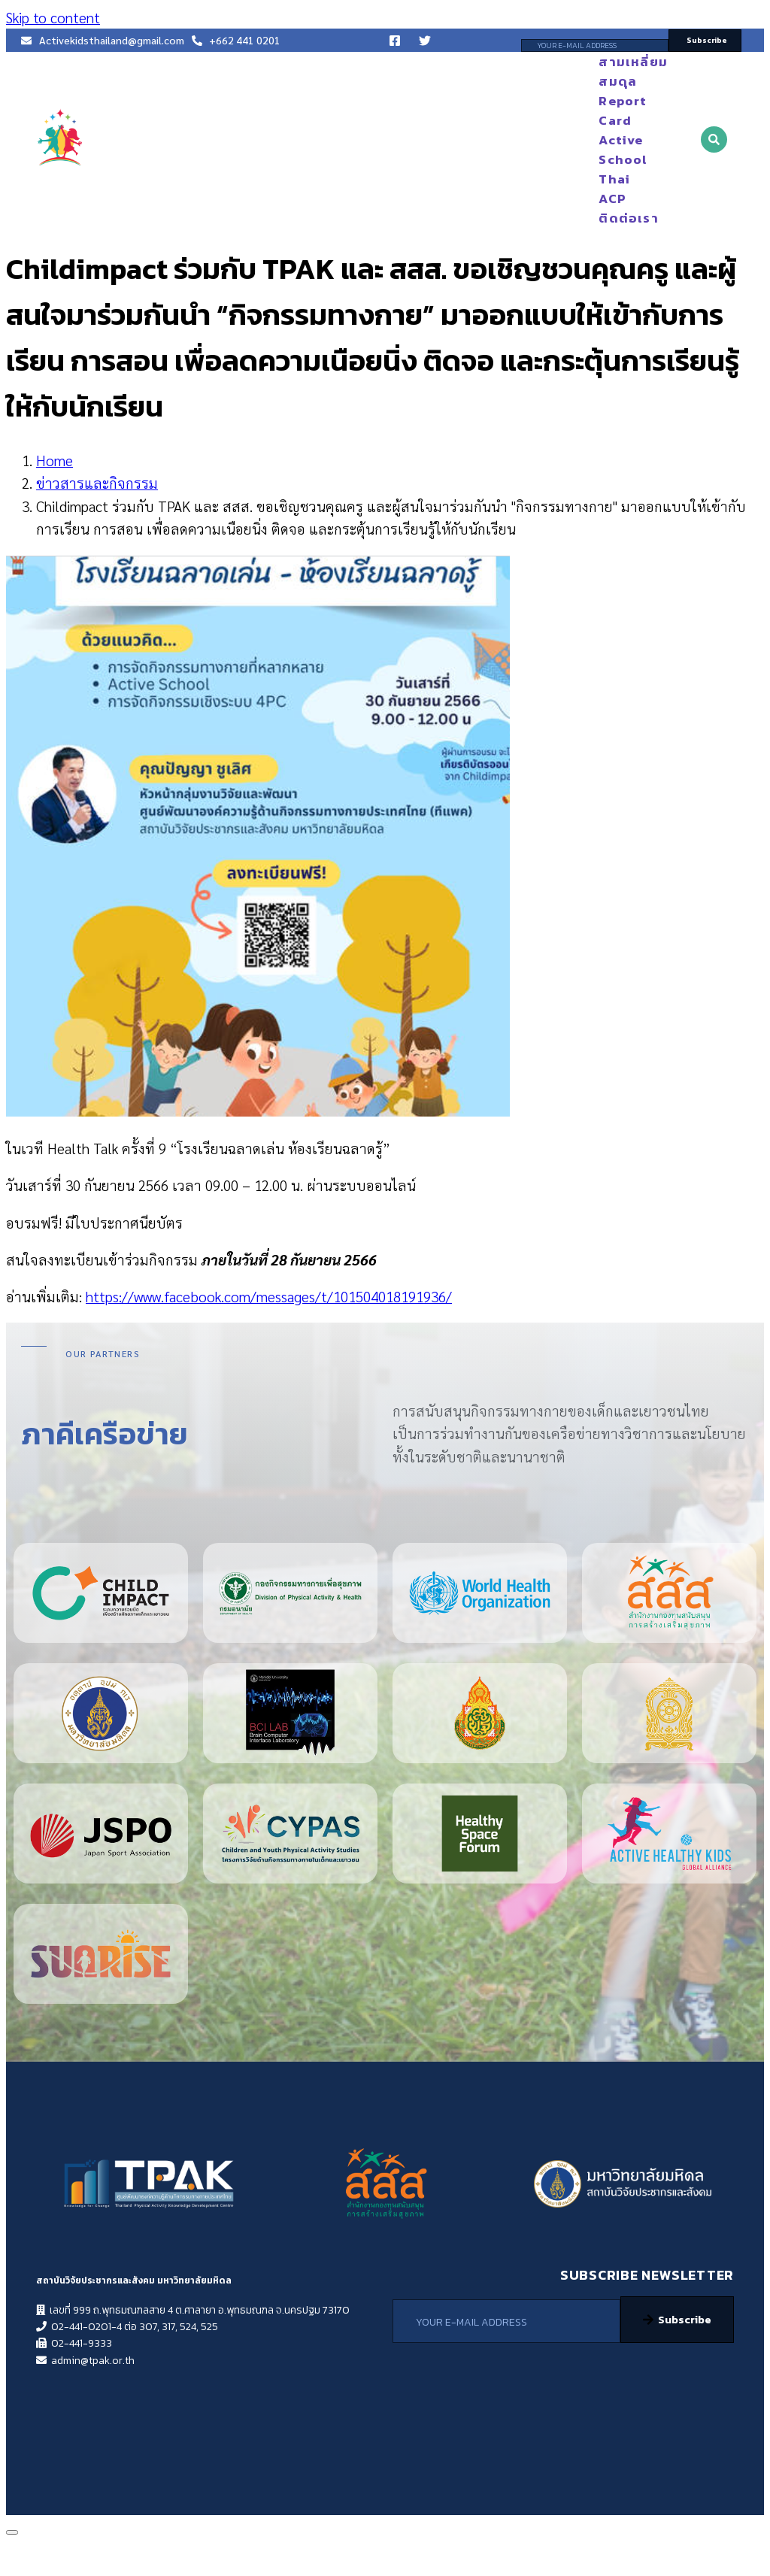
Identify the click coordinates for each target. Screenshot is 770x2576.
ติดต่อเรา (628, 218)
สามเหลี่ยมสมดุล (615, 71)
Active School (615, 149)
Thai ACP (614, 188)
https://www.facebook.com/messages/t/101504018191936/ (269, 1296)
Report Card (615, 110)
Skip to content (53, 17)
